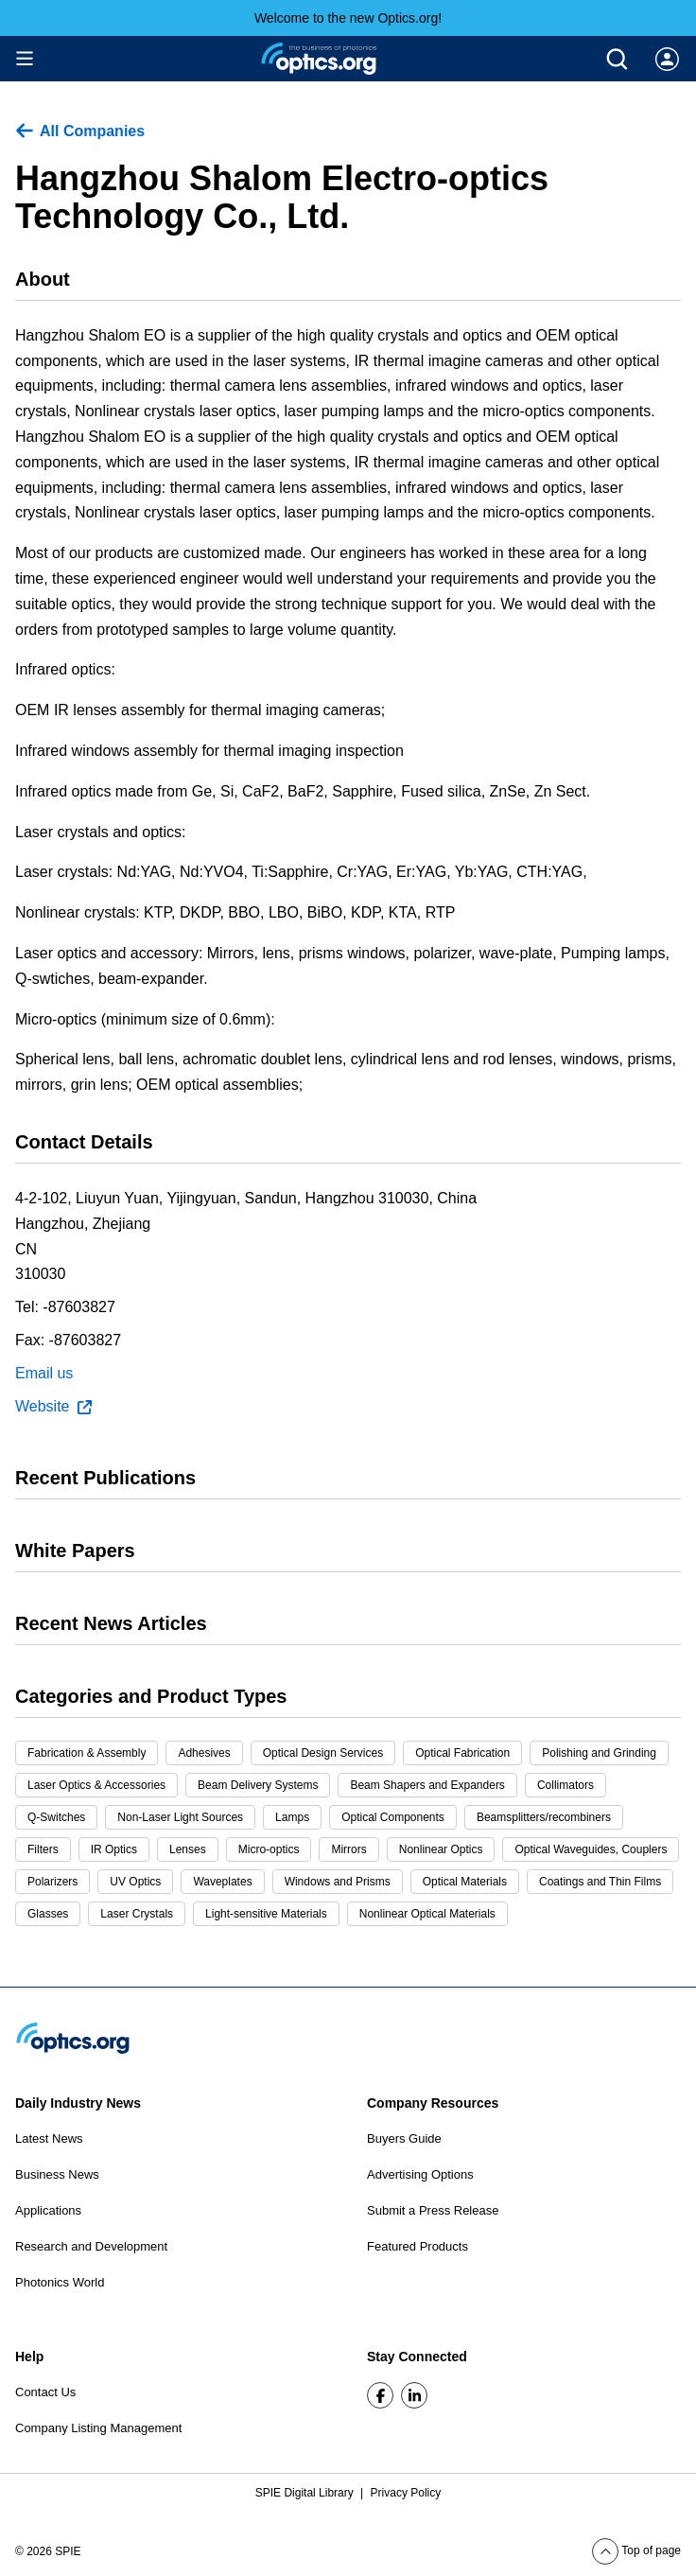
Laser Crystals (136, 1913)
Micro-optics (269, 1849)
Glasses (47, 1913)
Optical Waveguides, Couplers (590, 1849)
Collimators (565, 1785)
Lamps (292, 1817)
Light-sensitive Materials (266, 1913)
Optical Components (392, 1817)
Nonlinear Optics (441, 1849)
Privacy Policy (406, 2492)
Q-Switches (56, 1817)
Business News (57, 2174)
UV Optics (135, 1881)
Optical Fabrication (462, 1753)
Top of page (636, 2550)
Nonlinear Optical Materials (427, 1913)
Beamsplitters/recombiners (544, 1817)
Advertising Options (420, 2174)
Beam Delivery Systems (258, 1785)
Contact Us (45, 2392)
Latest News (49, 2138)
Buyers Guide (404, 2138)
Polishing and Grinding (599, 1753)
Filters (43, 1849)
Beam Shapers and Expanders (427, 1785)
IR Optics (114, 1849)
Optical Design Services (323, 1753)
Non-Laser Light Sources (180, 1817)
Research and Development (91, 2246)
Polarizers (52, 1881)
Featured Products (417, 2246)
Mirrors (348, 1849)
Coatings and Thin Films (600, 1881)
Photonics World (59, 2282)
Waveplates (222, 1881)
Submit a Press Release (432, 2210)
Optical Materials (465, 1881)
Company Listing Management (98, 2428)
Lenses (187, 1849)
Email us (44, 1373)
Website (53, 1406)
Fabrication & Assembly (86, 1753)
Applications (48, 2210)
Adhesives (204, 1753)
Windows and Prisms (338, 1881)
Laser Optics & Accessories (96, 1785)
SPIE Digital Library (306, 2492)
